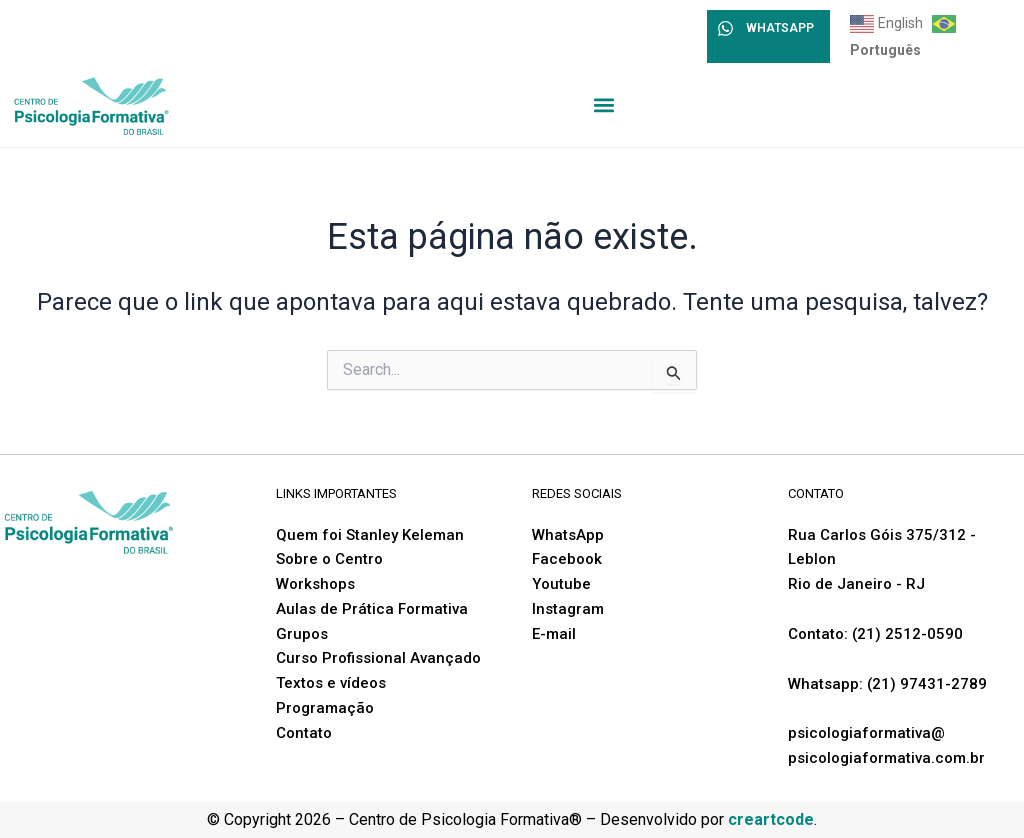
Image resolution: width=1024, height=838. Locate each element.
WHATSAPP (780, 28)
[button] (604, 104)
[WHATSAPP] (725, 28)
